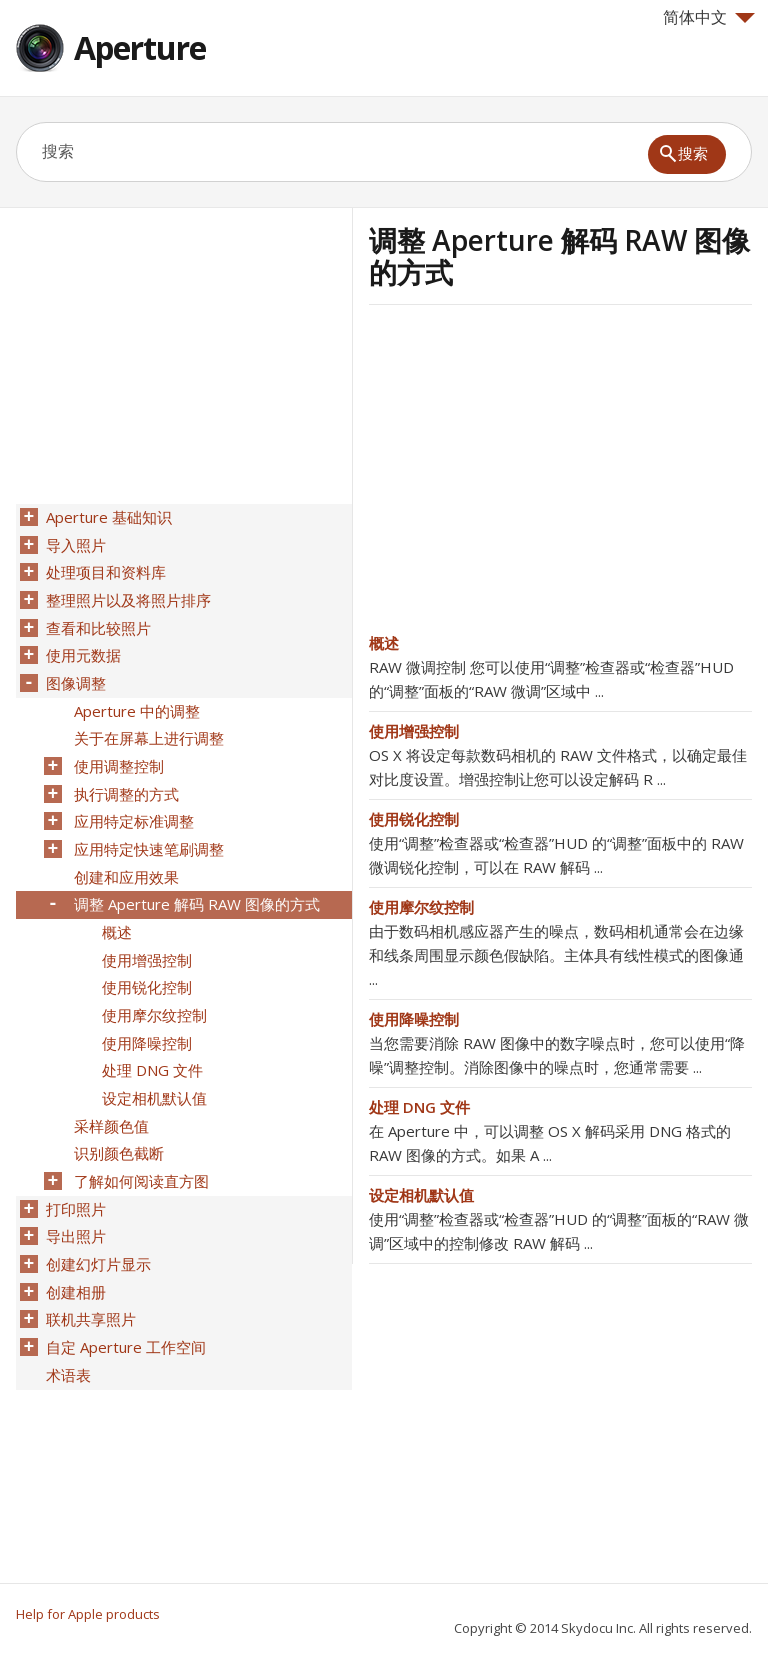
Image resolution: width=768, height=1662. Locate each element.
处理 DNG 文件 (419, 1107)
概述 (384, 643)
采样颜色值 (109, 1089)
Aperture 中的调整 (135, 699)
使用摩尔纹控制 (421, 907)
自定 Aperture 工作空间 (124, 1297)
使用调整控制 (117, 751)
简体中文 (709, 17)
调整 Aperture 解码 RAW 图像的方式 (195, 881)
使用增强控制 (414, 731)
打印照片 (74, 1167)
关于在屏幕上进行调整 (147, 725)
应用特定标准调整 (132, 803)
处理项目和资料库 (104, 569)
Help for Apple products (88, 1614)
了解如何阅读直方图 (139, 1141)
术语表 (66, 1323)
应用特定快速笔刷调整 (147, 829)
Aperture (140, 47)
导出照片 (74, 1193)
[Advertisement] (537, 475)
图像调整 (74, 673)
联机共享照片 (89, 1271)
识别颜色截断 (117, 1115)
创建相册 (74, 1245)
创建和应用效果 (124, 855)
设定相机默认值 (421, 1195)
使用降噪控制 (414, 1019)
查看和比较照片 (96, 621)
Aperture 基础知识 (107, 517)
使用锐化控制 (414, 819)
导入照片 (74, 543)
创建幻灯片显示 (96, 1219)
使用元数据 (81, 647)
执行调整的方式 (124, 777)
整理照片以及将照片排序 (126, 595)
